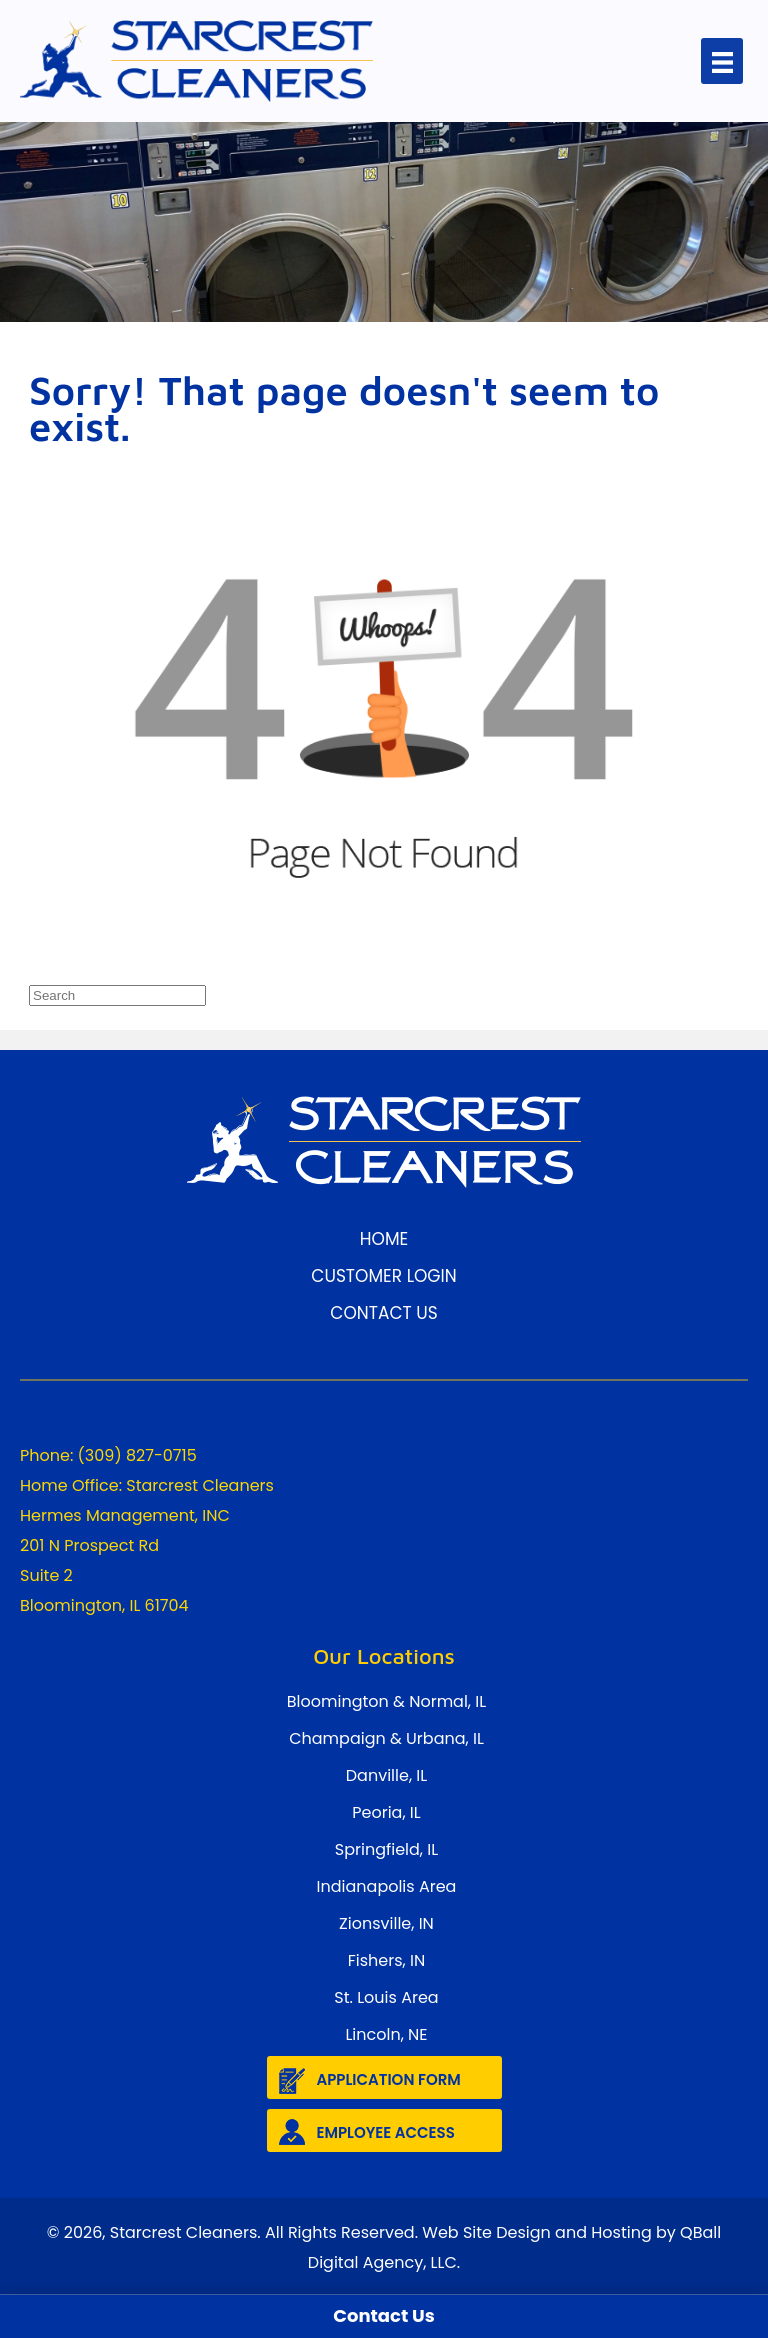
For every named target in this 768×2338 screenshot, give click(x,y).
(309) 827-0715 (137, 1455)
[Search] (117, 995)
